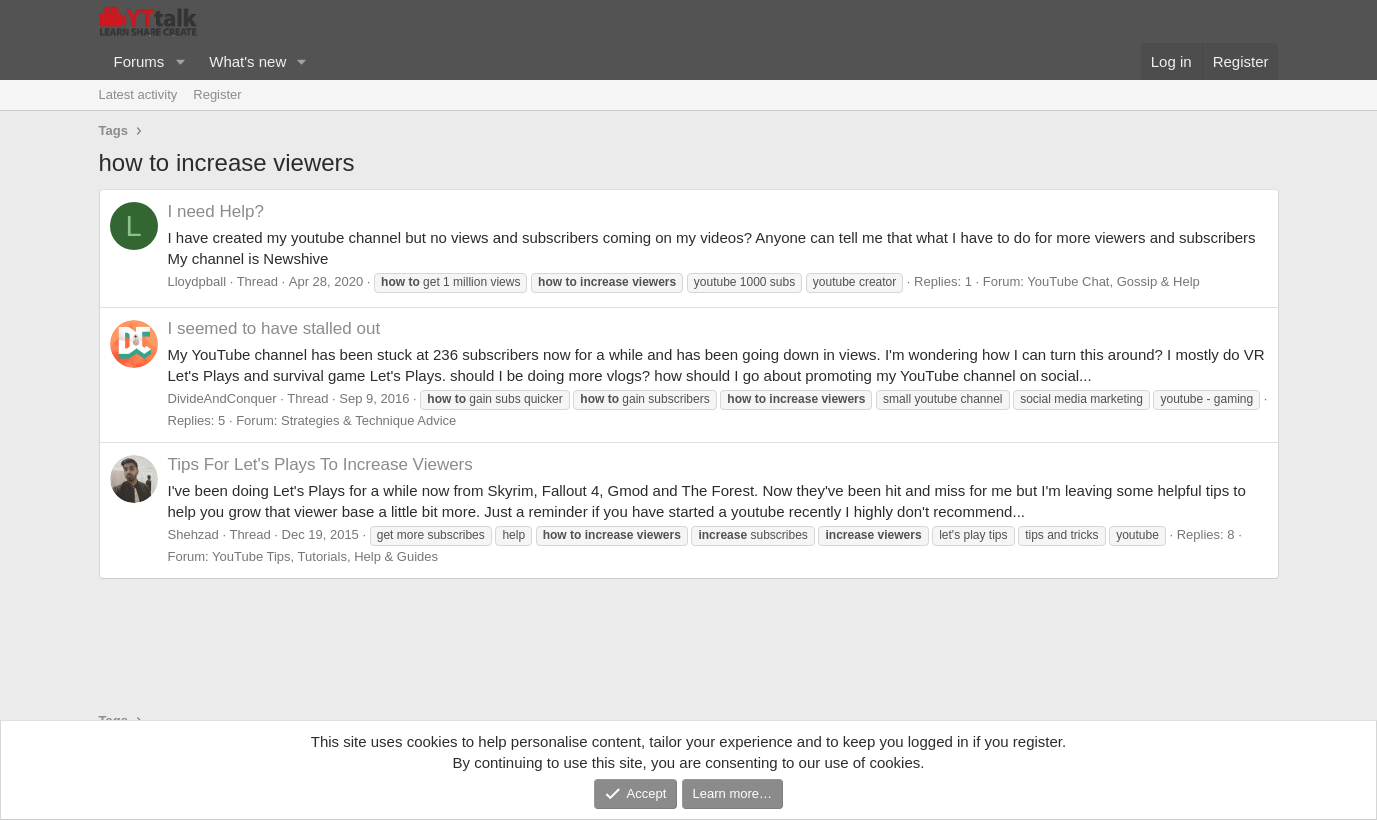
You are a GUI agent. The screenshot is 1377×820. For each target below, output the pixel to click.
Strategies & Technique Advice (368, 420)
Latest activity (138, 94)
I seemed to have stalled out (274, 328)
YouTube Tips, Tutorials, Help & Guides (325, 556)
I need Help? (216, 211)
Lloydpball (197, 281)
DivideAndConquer (222, 398)
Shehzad (193, 534)
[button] (180, 61)
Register (217, 94)
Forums (139, 61)
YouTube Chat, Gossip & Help (1113, 281)
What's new (247, 61)
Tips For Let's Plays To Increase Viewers (320, 464)
